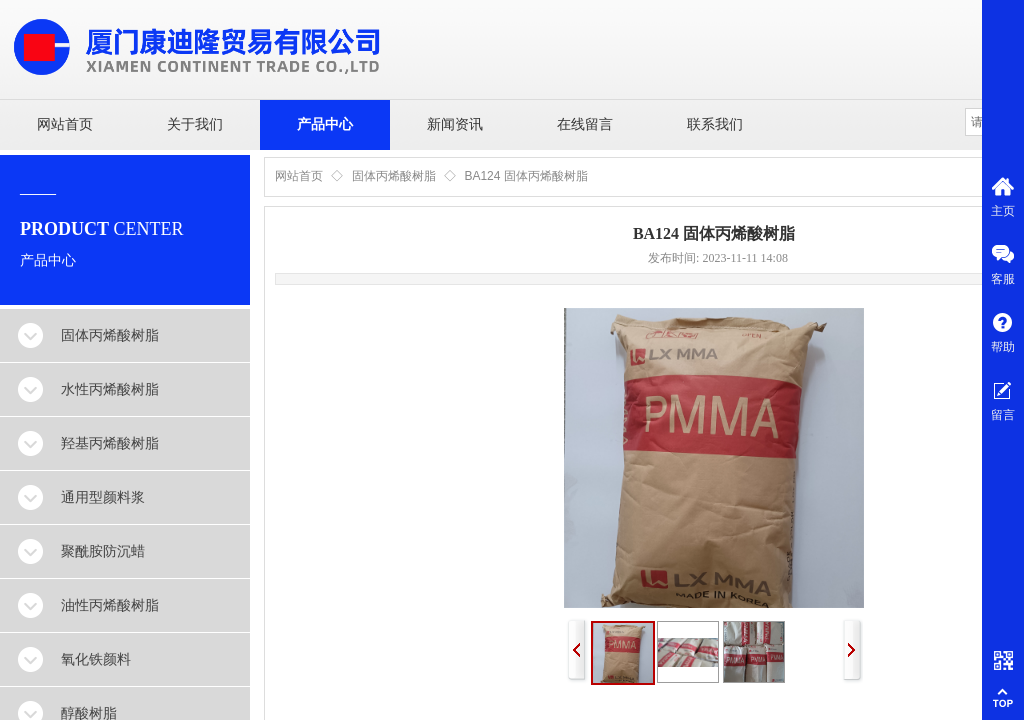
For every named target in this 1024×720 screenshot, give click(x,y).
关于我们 (195, 124)
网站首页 (65, 124)
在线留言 (585, 124)
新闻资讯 (455, 124)
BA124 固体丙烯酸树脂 (525, 176)
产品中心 (325, 124)
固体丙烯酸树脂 (394, 176)
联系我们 (715, 124)
